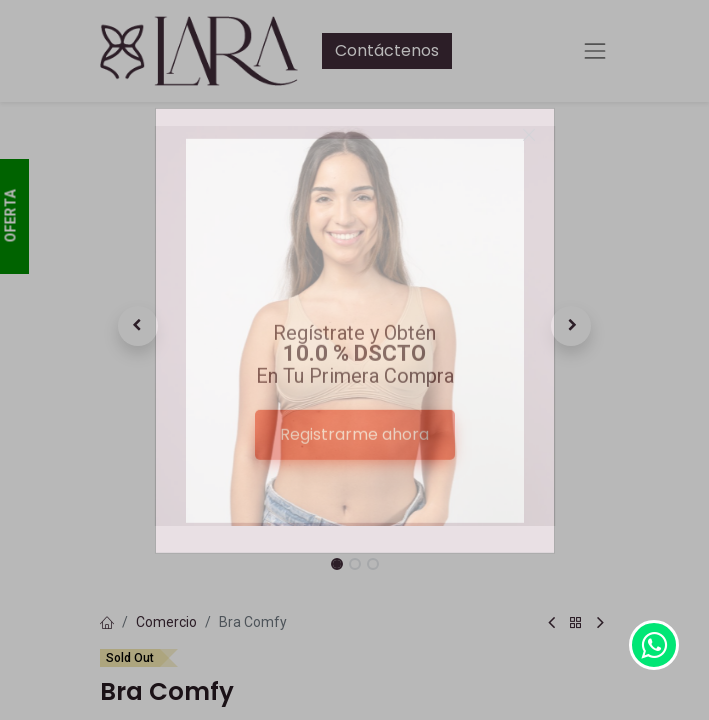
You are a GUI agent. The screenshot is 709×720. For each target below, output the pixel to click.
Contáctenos (387, 50)
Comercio (166, 622)
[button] (138, 326)
